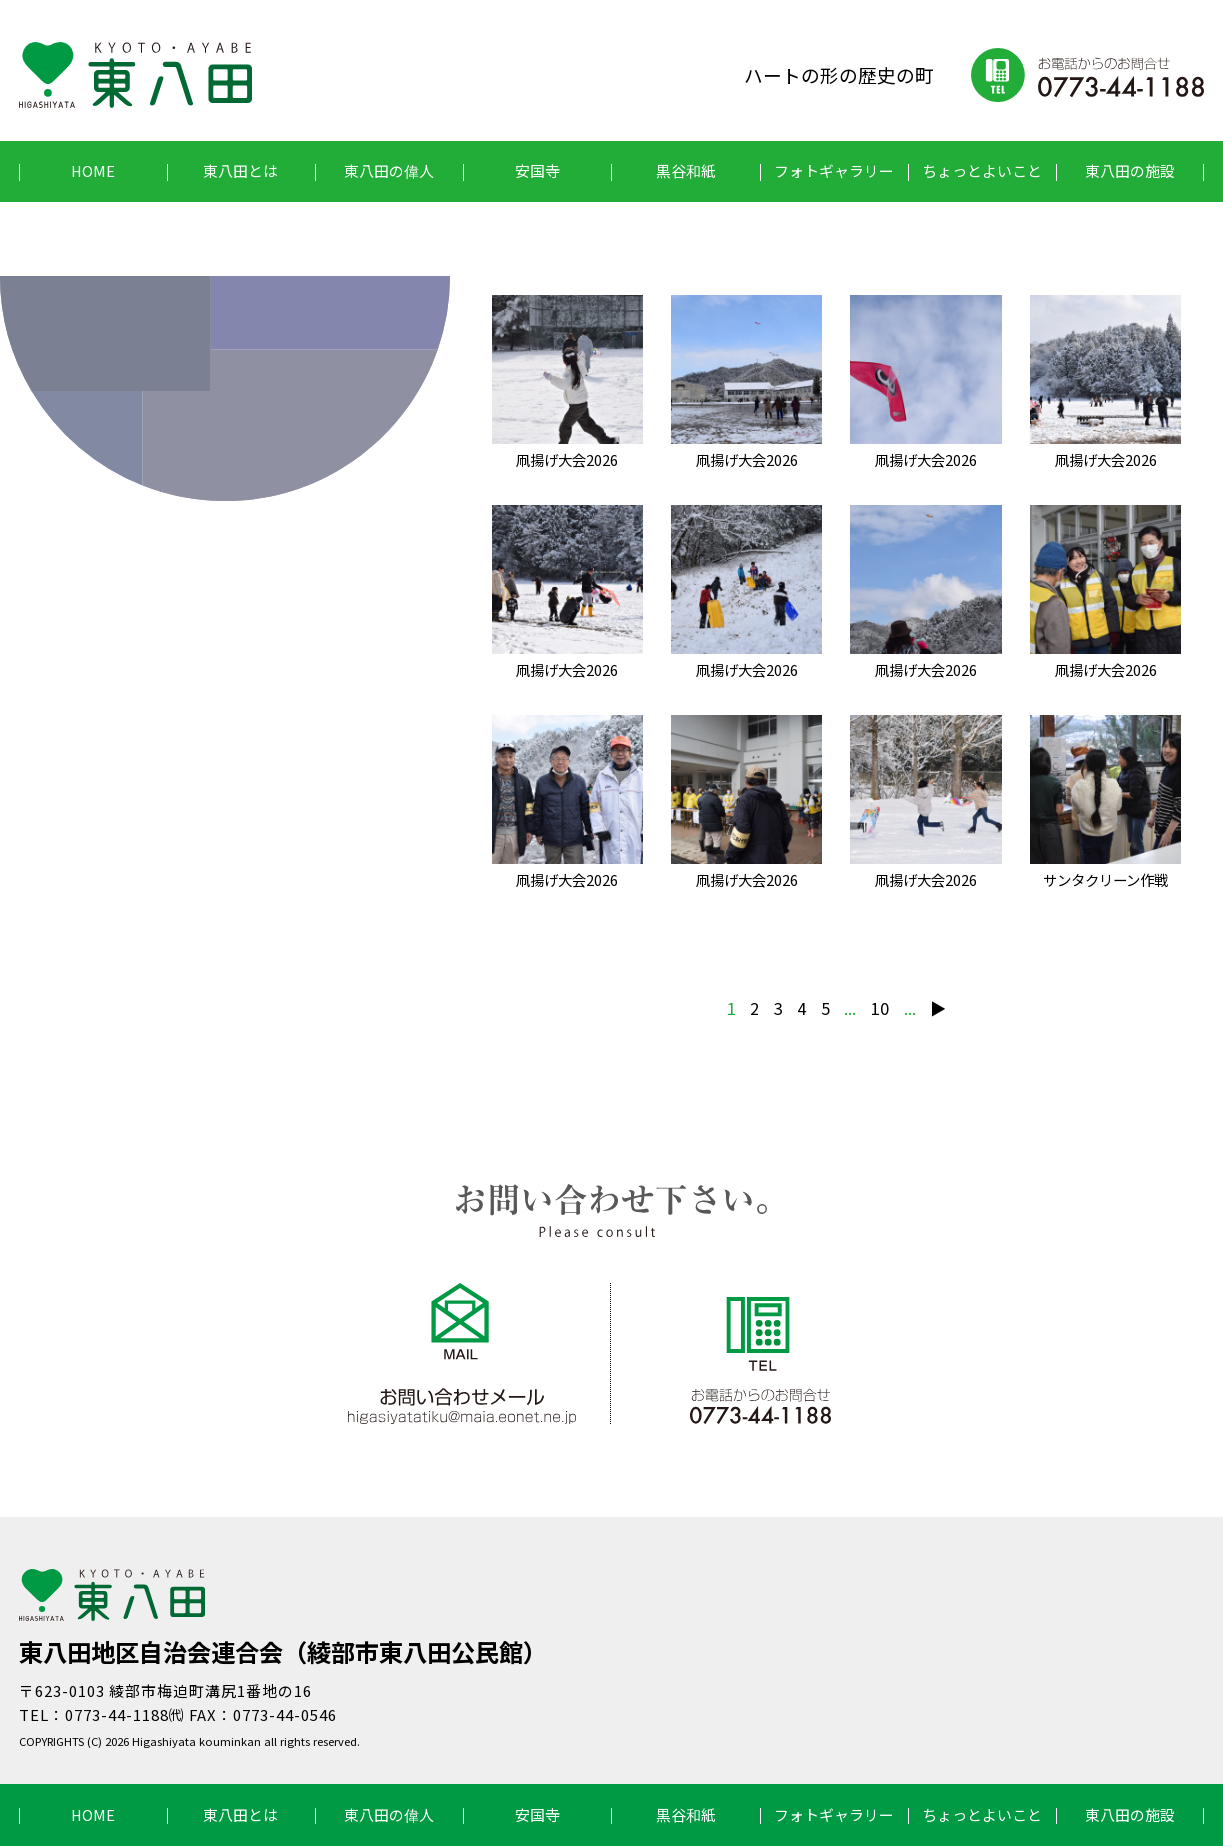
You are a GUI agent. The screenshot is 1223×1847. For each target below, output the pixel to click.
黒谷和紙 (686, 170)
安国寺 (537, 170)
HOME (93, 170)
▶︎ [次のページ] (939, 1009)
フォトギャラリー (834, 170)
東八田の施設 (1130, 170)
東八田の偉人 (389, 170)
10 (880, 1009)
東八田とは (240, 170)
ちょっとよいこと (982, 170)
